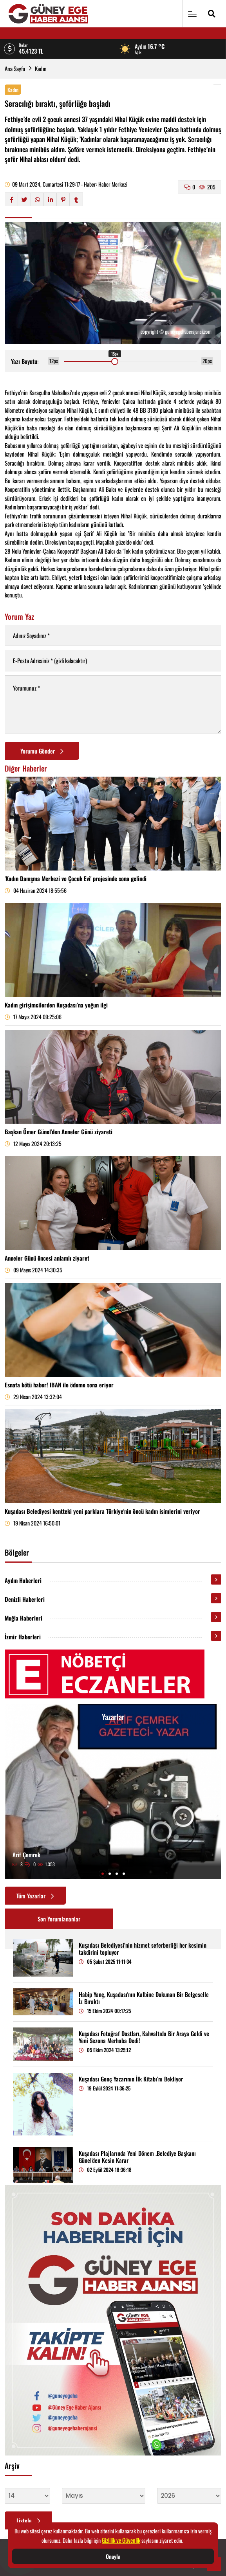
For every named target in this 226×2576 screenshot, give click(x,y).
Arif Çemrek (26, 1854)
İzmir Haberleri (23, 1636)
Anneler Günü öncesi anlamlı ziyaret (47, 1258)
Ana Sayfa (15, 68)
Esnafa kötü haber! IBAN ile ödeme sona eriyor (59, 1384)
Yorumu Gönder (41, 751)
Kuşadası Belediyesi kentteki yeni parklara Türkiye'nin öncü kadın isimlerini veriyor (102, 1511)
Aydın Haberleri (23, 1580)
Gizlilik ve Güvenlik (121, 2540)
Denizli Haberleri (25, 1599)
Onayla (113, 2556)
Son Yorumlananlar (59, 1918)
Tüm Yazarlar (35, 1895)
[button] (102, 1874)
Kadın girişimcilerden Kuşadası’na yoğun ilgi (56, 1004)
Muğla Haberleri (23, 1618)
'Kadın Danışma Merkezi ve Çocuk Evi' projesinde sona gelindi (75, 878)
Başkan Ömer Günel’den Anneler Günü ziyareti (58, 1131)
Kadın (41, 68)
